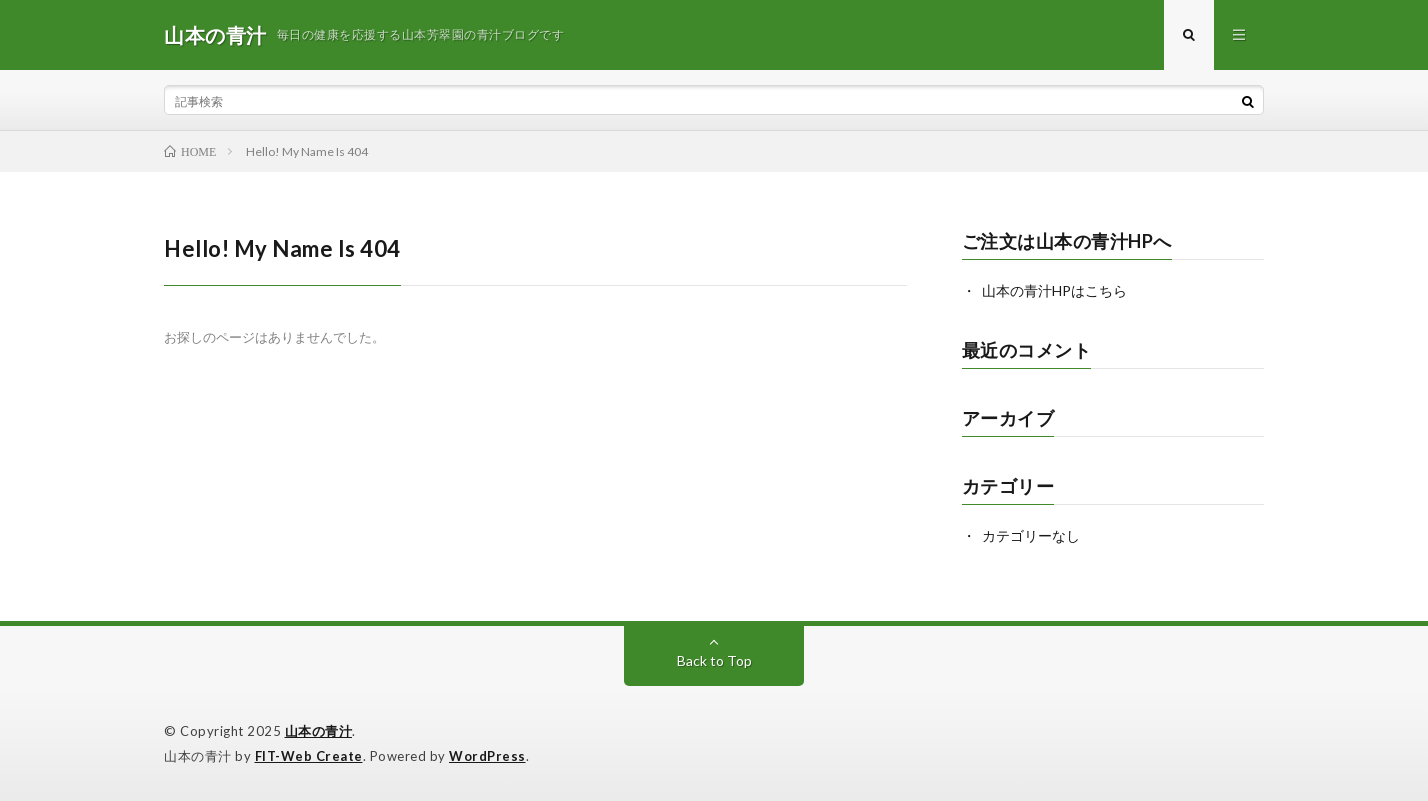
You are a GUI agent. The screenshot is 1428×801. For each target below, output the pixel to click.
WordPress (487, 756)
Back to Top (714, 660)
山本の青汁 (319, 731)
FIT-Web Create (309, 756)
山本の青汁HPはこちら (1054, 290)
